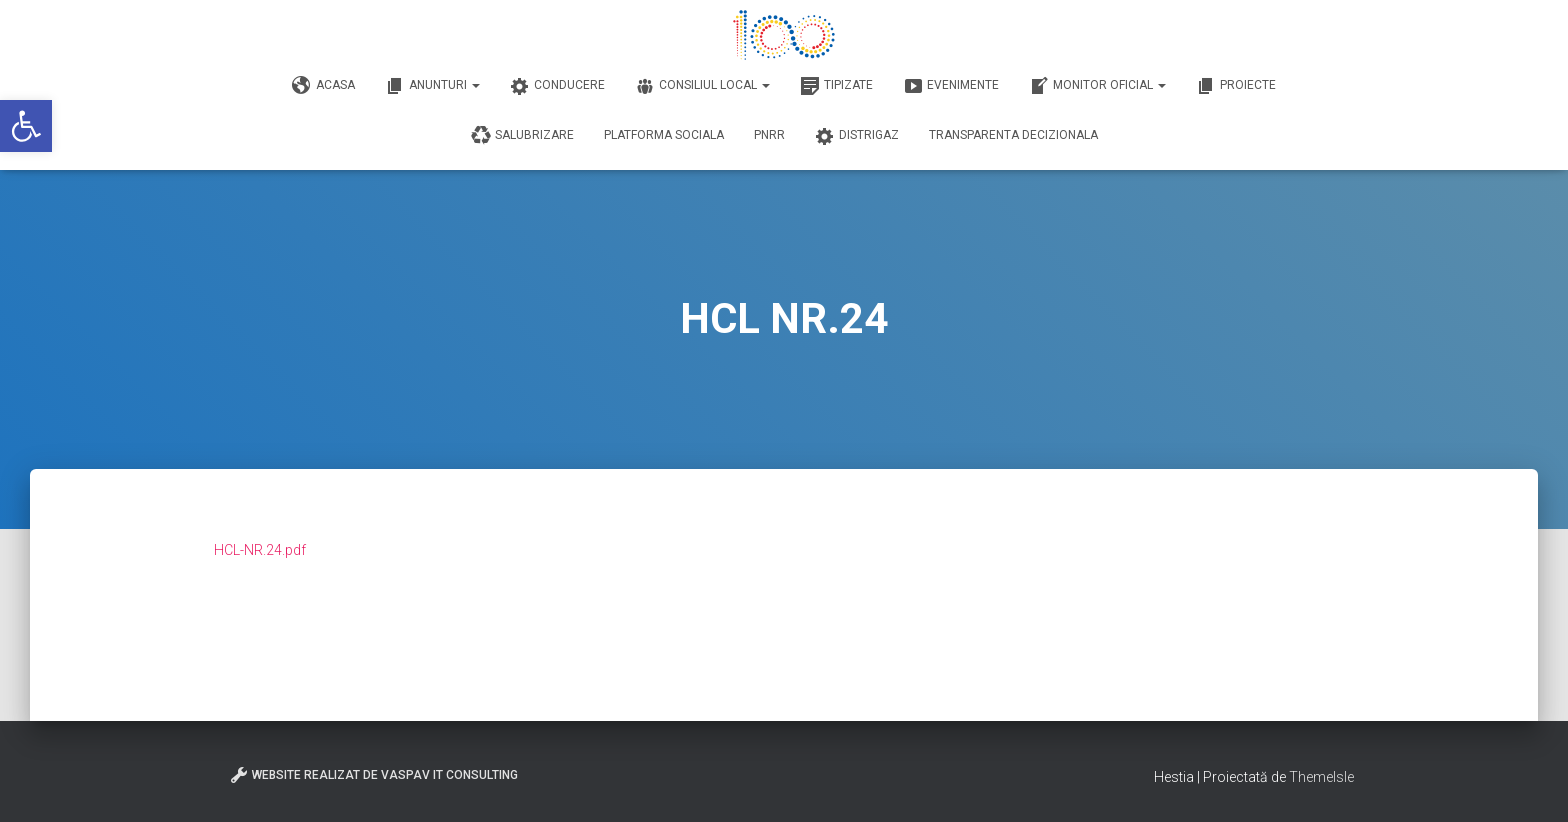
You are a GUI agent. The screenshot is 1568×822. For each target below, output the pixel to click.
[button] (26, 126)
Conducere (557, 86)
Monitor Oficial (1097, 86)
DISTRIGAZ (857, 136)
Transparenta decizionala (1013, 135)
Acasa (323, 86)
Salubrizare (522, 136)
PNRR (769, 135)
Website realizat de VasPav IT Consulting (373, 775)
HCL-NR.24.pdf (260, 550)
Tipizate (836, 86)
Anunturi (432, 86)
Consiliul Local (702, 86)
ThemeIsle (1321, 777)
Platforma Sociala (664, 135)
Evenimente (951, 86)
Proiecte (1236, 86)
